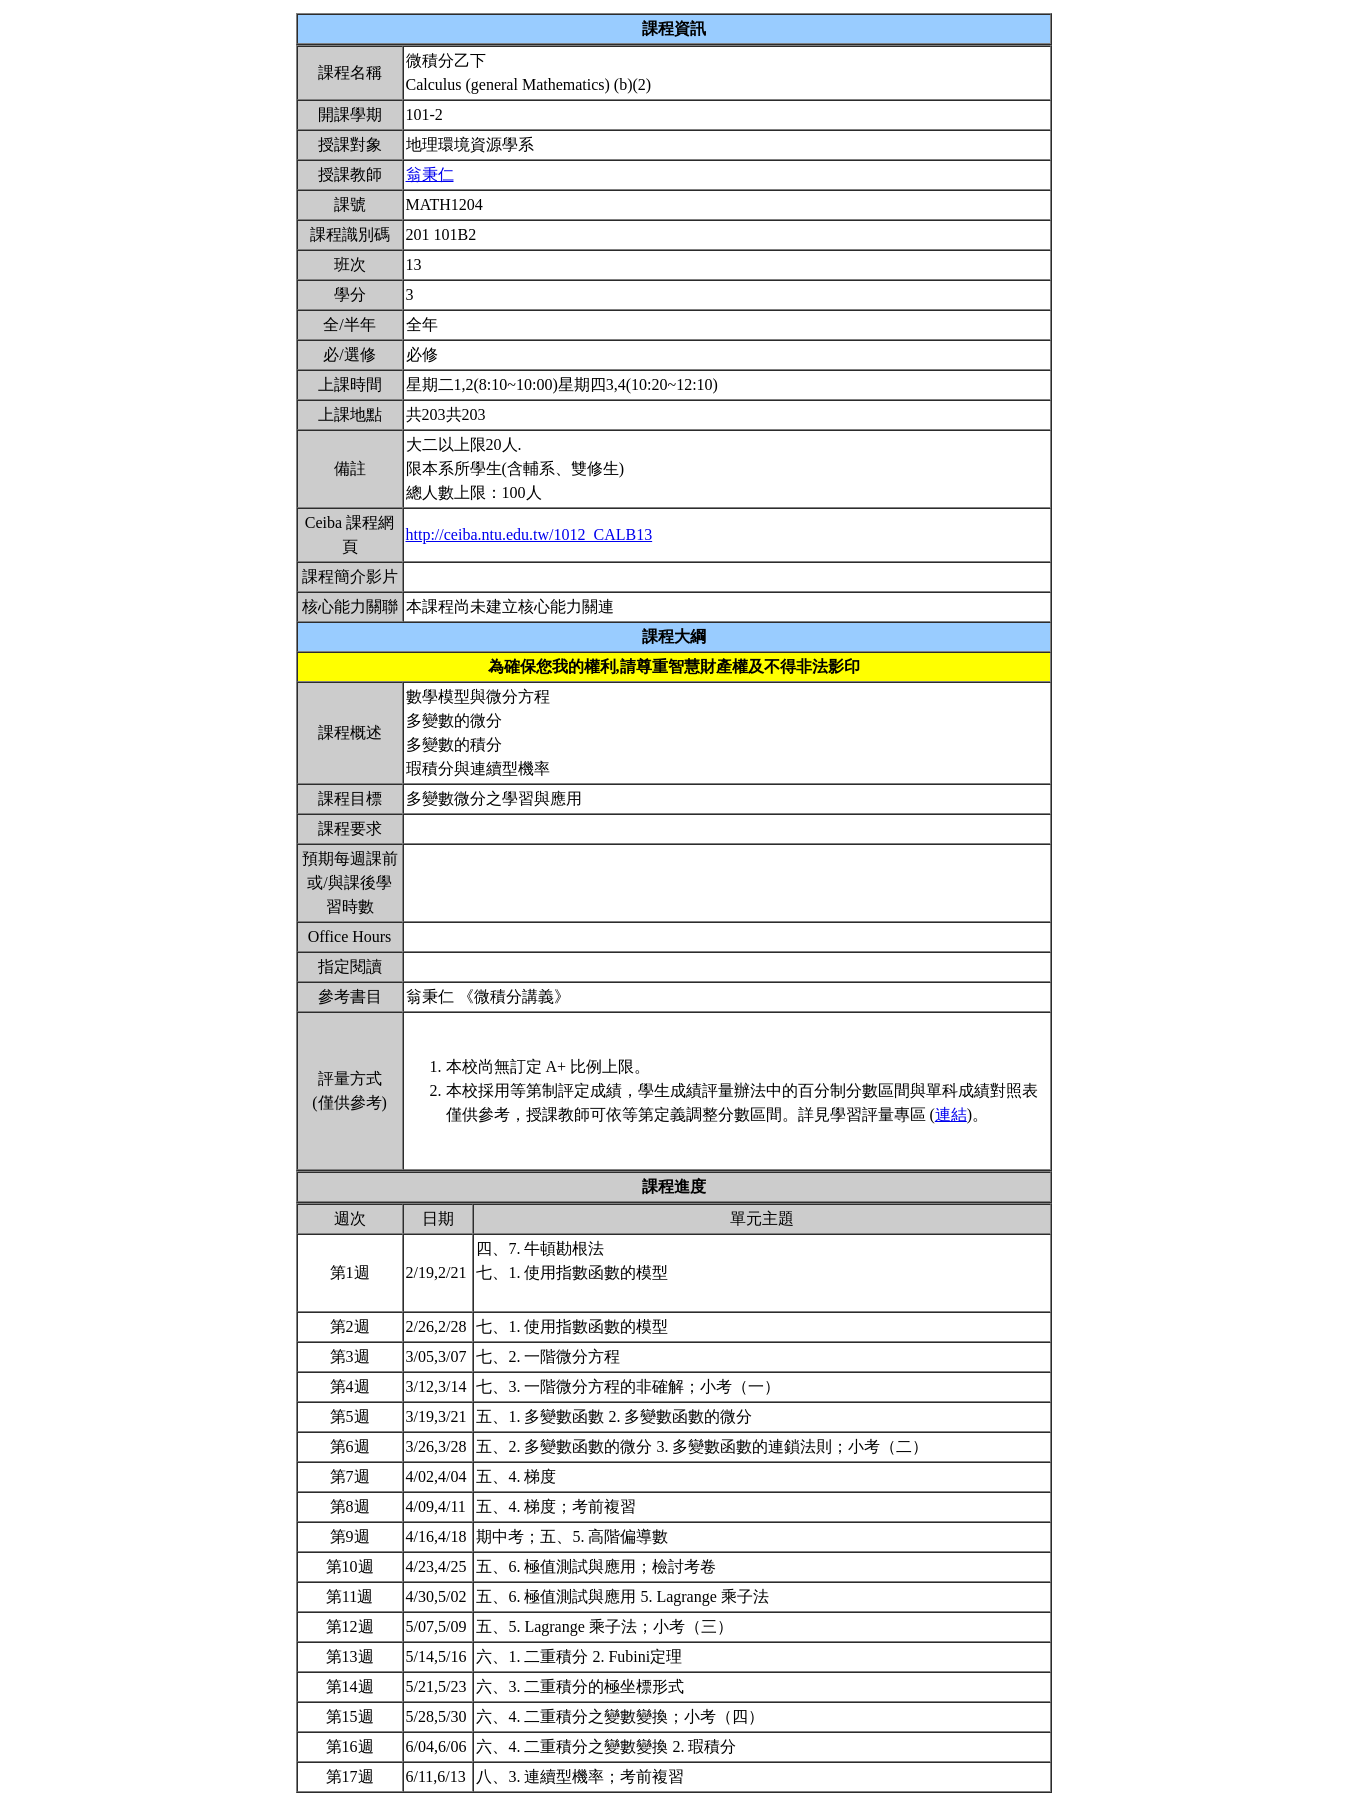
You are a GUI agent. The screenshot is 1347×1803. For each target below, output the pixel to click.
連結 (951, 1114)
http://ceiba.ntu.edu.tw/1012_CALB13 (529, 534)
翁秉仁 (430, 174)
